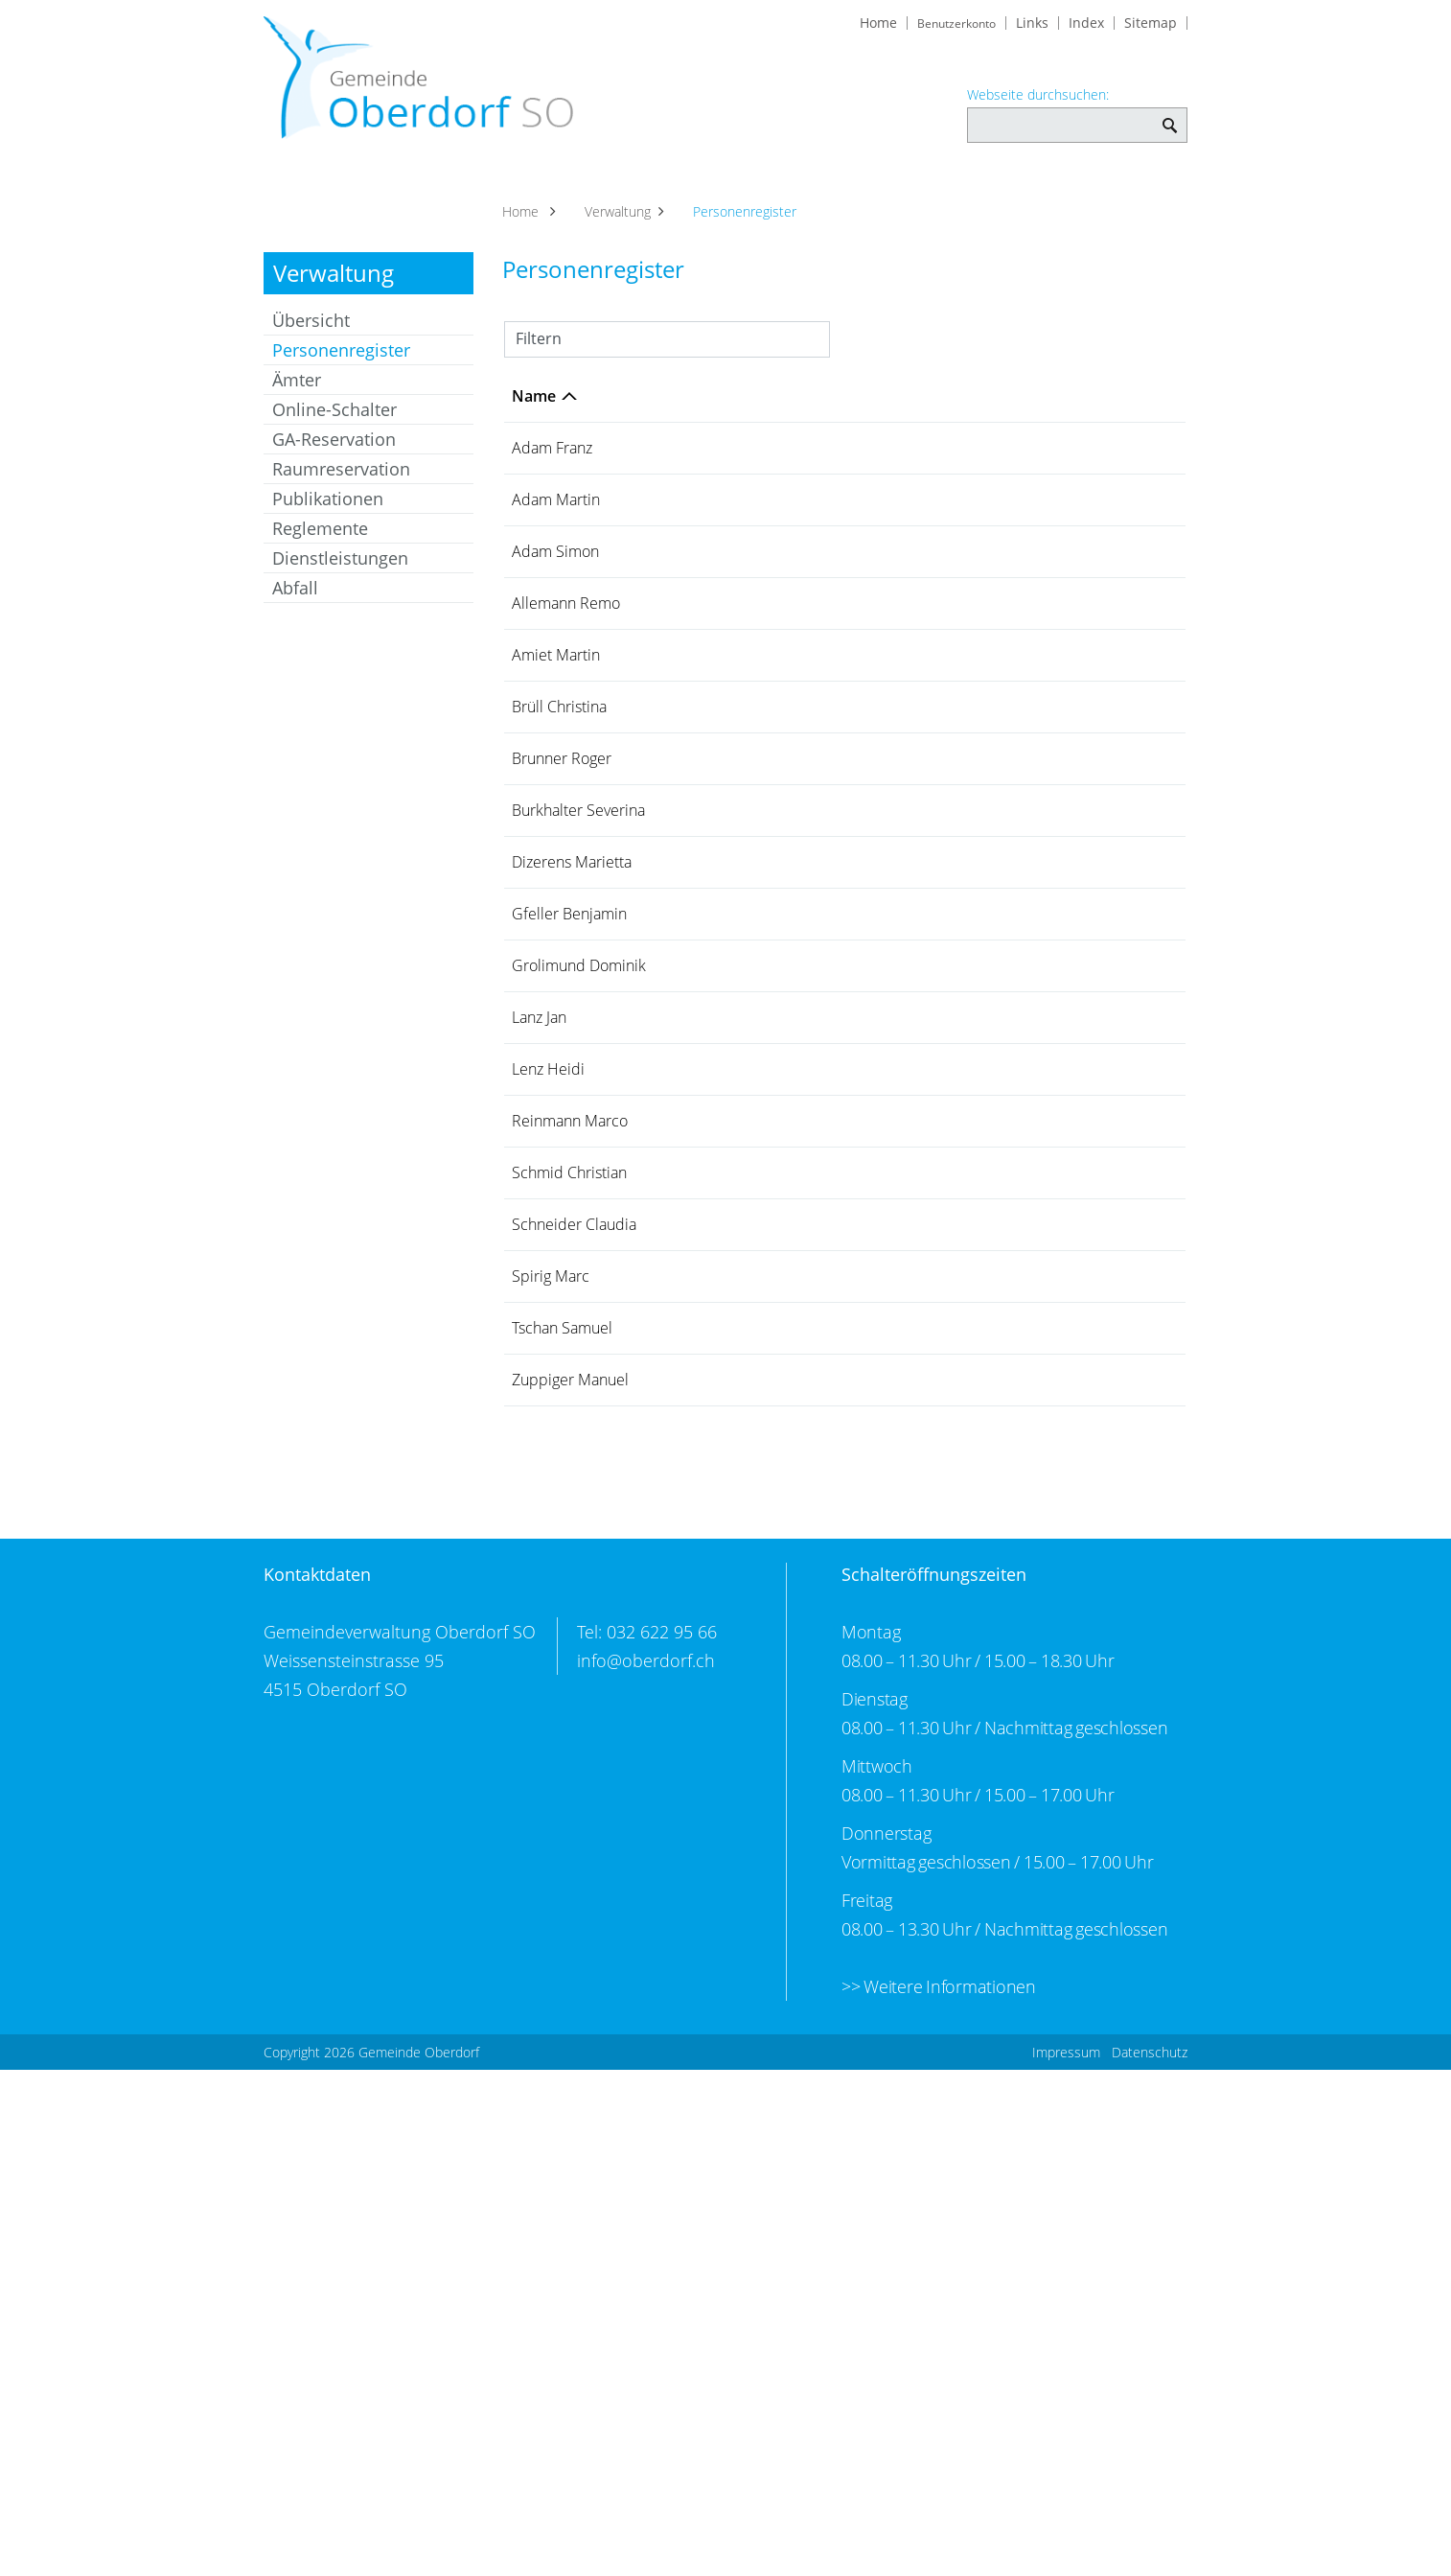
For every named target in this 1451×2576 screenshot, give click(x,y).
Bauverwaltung (924, 1250)
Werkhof (903, 594)
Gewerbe (787, 192)
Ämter (296, 402)
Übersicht (311, 343)
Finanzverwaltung (932, 994)
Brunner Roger (539, 932)
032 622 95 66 (1128, 994)
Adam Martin (534, 532)
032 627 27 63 (1128, 1322)
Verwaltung (585, 192)
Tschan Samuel (537, 1803)
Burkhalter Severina (547, 1004)
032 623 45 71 (1128, 470)
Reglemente (320, 551)
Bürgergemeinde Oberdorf (965, 522)
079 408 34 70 (1128, 1506)
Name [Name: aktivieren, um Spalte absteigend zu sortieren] (534, 418)
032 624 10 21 (1128, 1865)
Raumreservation (341, 491)
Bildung (1147, 192)
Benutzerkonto (949, 25)
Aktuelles (309, 192)
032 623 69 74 (1128, 778)
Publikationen (327, 521)
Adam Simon (533, 604)
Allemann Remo (544, 716)
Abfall (295, 610)
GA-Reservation (334, 462)
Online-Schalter (334, 432)
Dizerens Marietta (541, 1116)
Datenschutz (1149, 2558)
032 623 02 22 (1128, 1106)
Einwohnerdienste (936, 1373)
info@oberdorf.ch (646, 2166)
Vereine (881, 192)
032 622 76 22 (1128, 1741)
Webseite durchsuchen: (1038, 96)
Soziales (691, 192)
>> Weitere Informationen (938, 2492)
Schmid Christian (541, 1588)
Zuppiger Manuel (543, 1875)
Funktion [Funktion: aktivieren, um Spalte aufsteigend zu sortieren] (643, 418)
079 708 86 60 (1128, 1578)
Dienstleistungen (340, 580)
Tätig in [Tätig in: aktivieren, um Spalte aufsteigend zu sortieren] (900, 418)
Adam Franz (552, 470)
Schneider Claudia (547, 1660)
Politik (487, 192)
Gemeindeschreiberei (949, 1393)
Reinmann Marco (546, 1516)
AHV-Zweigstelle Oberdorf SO (963, 1660)
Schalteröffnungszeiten (933, 2080)
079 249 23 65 (1128, 594)
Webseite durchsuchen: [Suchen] (1169, 117)
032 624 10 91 (1128, 1178)
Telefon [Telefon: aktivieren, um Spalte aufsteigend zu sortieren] (1106, 418)
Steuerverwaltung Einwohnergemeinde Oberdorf (945, 1034)
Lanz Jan (539, 1322)
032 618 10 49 (1128, 922)
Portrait (404, 192)
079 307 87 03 (1128, 706)
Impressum (1066, 2558)
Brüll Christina (541, 860)
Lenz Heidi (548, 1373)
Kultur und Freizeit (1014, 192)
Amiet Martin (534, 788)
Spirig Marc (550, 1741)
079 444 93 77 (1128, 850)
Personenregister (372, 372)
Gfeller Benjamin (544, 1188)
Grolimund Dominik (549, 1260)
